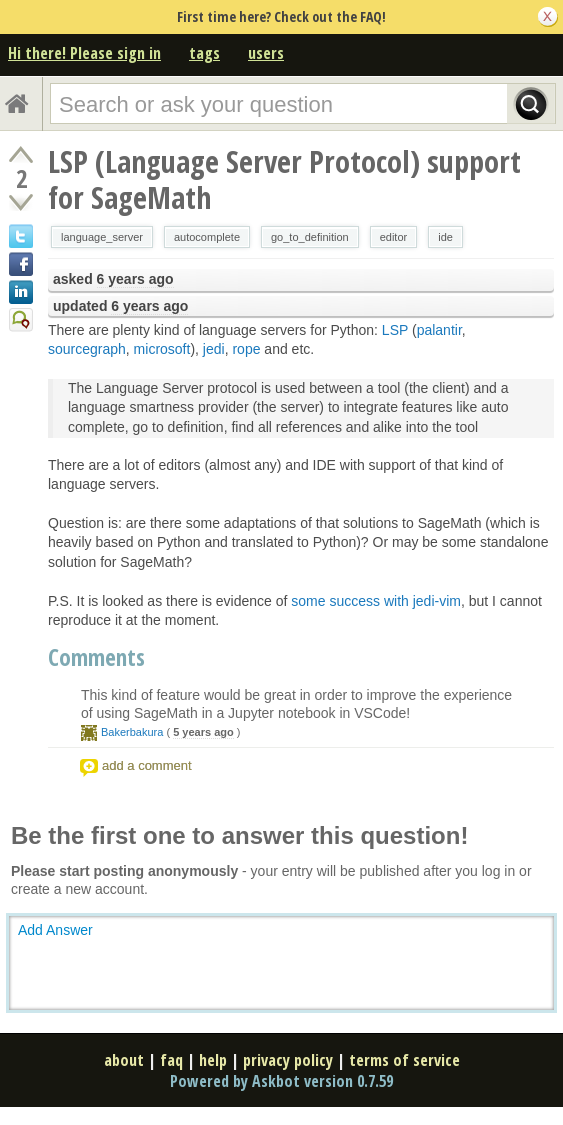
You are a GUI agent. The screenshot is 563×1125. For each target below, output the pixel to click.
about (124, 1060)
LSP (395, 330)
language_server (102, 237)
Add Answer (55, 930)
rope (246, 349)
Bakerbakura (132, 732)
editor (394, 237)
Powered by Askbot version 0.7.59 (281, 1081)
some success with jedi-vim (376, 601)
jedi (214, 349)
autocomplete (207, 237)
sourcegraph (87, 349)
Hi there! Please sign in (84, 53)
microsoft (162, 349)
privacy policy (288, 1060)
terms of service (404, 1060)
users (266, 53)
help (213, 1060)
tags (204, 53)
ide (445, 237)
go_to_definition (310, 237)
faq (171, 1060)
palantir (439, 330)
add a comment (147, 765)
